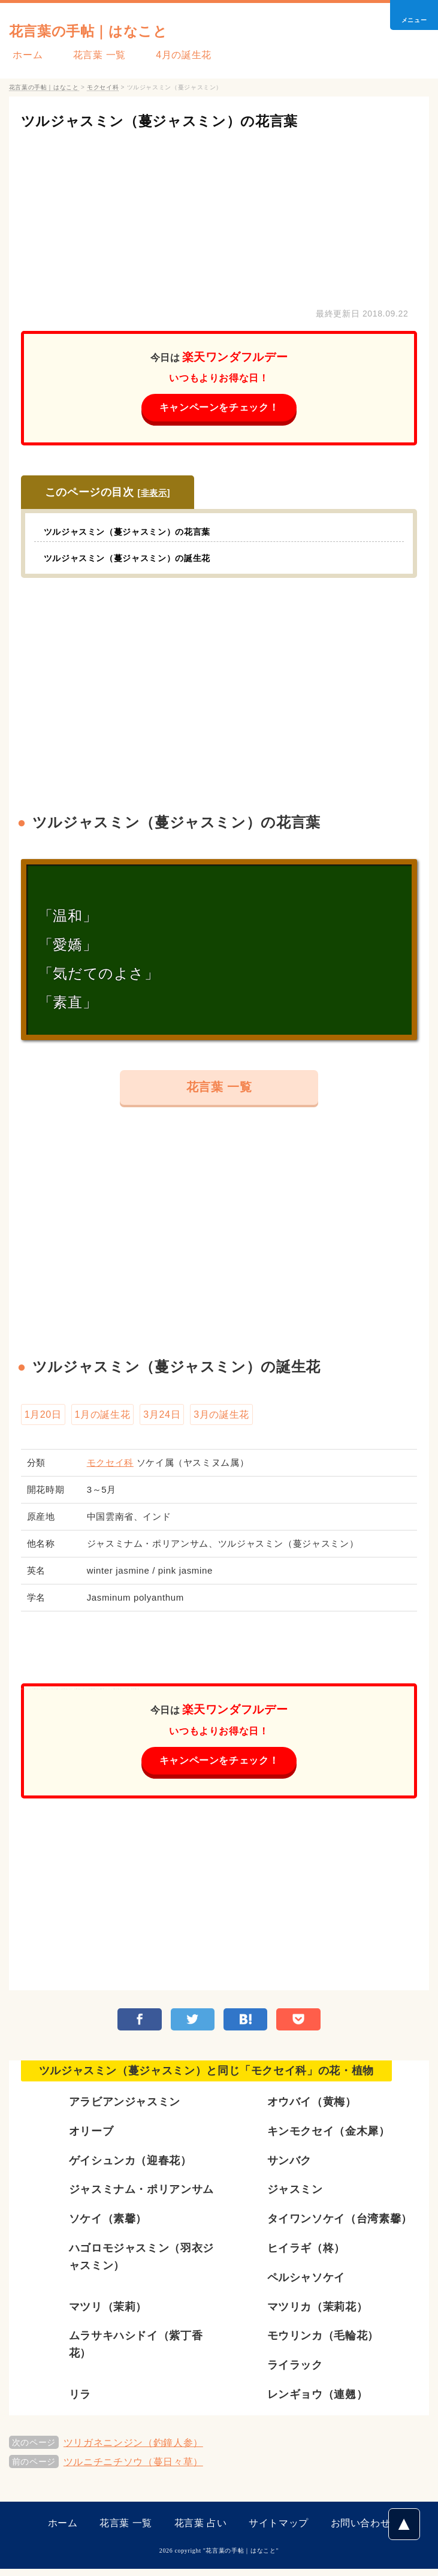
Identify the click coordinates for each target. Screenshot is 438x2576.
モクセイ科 (110, 1467)
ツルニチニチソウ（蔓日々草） (133, 2469)
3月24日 (161, 1417)
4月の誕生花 (164, 55)
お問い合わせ (361, 2530)
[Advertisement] (219, 216)
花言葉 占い (200, 2530)
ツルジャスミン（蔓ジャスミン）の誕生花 (138, 559)
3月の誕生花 (221, 1417)
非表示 (154, 494)
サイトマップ (279, 2530)
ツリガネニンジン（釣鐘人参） (133, 2450)
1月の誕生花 (103, 1417)
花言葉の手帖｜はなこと (111, 30)
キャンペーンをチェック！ (219, 408)
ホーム (24, 55)
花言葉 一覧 (87, 55)
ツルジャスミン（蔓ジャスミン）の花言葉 (188, 120)
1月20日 (43, 1417)
